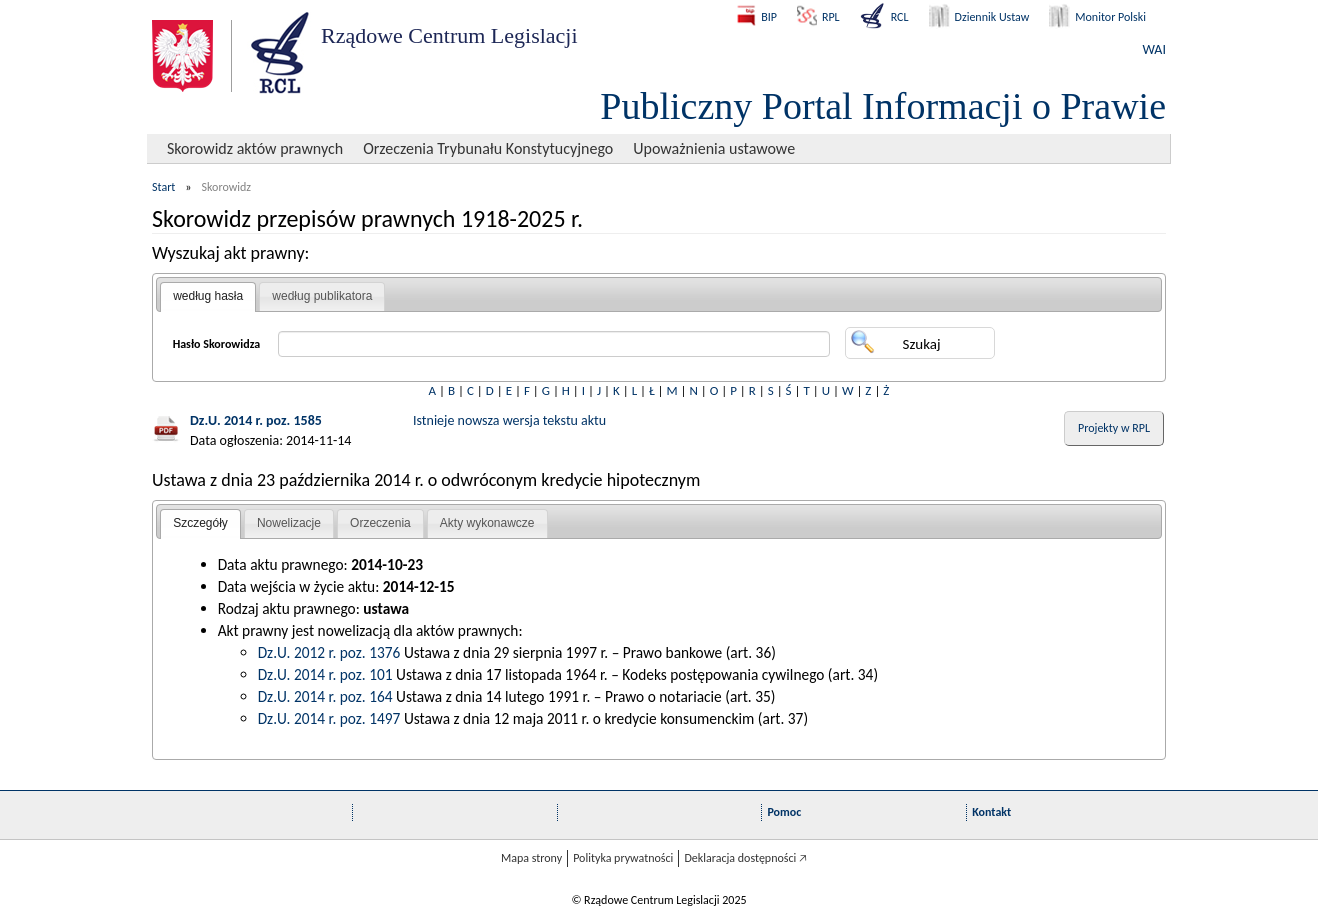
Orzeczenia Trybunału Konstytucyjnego (488, 148)
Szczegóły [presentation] (200, 523)
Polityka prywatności (623, 858)
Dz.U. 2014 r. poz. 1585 (256, 420)
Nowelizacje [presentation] (289, 523)
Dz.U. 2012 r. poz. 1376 (329, 652)
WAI (1154, 49)
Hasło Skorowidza (217, 344)
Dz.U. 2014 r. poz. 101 (325, 674)
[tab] (208, 297)
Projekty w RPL (1114, 428)
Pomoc (784, 812)
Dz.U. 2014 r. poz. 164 (325, 696)
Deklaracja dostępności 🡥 (745, 858)
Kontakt (991, 812)
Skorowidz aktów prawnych (255, 148)
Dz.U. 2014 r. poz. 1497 (329, 718)
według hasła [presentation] (208, 296)
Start (163, 187)
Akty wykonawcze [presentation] (487, 523)
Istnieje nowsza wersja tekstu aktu (509, 420)
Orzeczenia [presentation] (380, 523)
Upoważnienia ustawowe (714, 148)
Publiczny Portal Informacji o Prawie (883, 106)
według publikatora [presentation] (322, 296)
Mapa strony (531, 858)
